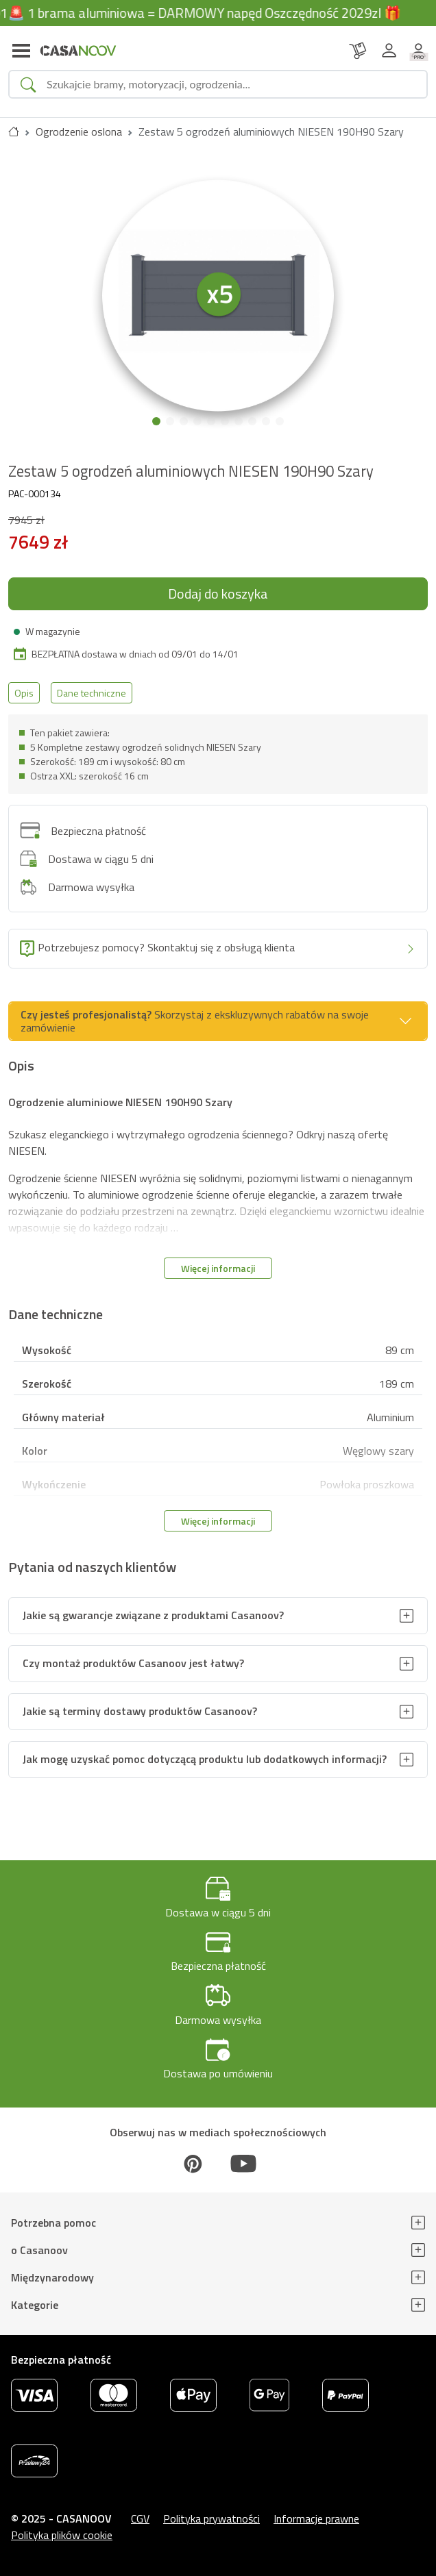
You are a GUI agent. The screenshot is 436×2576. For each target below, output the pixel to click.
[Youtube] (243, 2163)
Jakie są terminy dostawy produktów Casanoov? (140, 1711)
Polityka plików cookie (61, 2535)
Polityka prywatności (211, 2518)
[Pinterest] (193, 2163)
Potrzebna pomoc (53, 2222)
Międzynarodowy (52, 2277)
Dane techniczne (91, 693)
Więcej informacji (218, 1268)
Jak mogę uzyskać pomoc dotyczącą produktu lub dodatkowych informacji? (205, 1759)
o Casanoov (39, 2250)
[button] (156, 421)
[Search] (231, 84)
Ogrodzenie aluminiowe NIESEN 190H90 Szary (120, 1102)
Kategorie (34, 2305)
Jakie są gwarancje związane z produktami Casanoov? (153, 1615)
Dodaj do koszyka (218, 593)
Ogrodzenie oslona (79, 131)
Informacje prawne (316, 2518)
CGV (140, 2518)
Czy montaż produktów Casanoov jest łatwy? (133, 1663)
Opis (24, 693)
